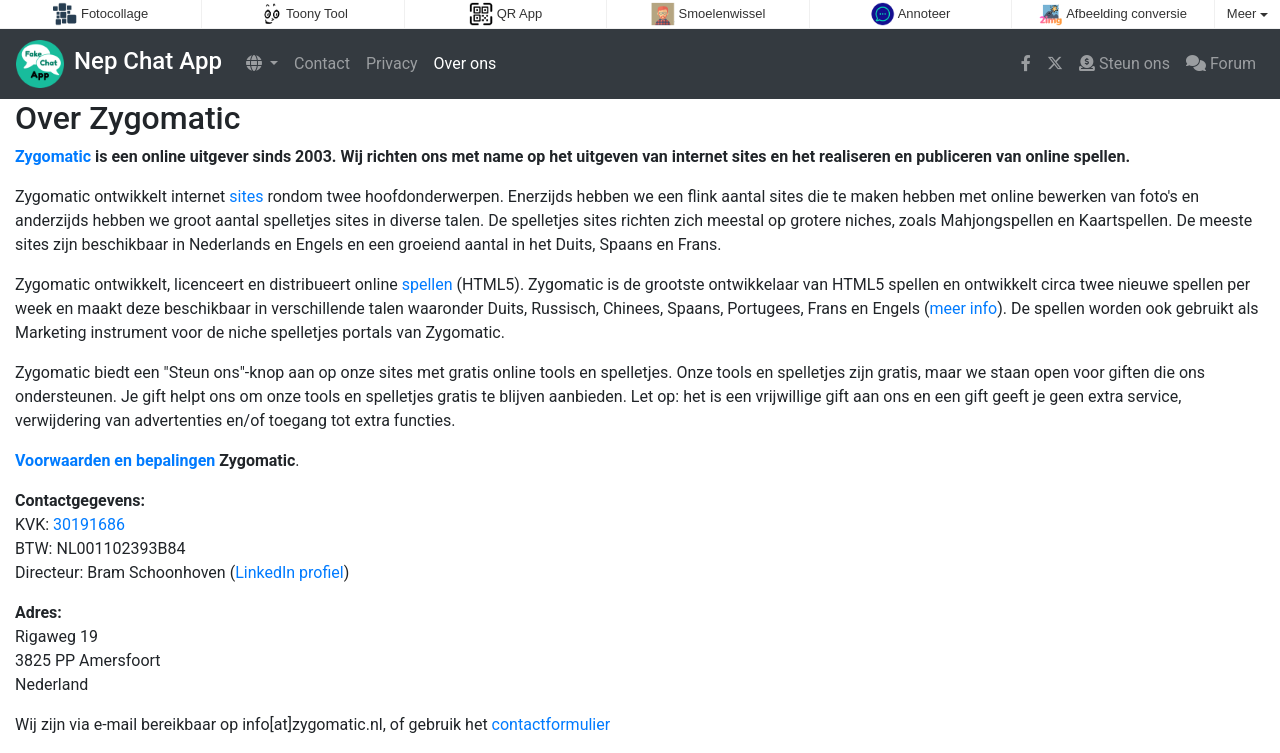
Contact (322, 63)
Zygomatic (53, 156)
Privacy (392, 63)
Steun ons (1124, 63)
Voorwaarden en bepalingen (115, 460)
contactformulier (551, 724)
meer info (963, 308)
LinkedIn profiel (289, 572)
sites (246, 196)
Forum (1221, 63)
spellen (427, 284)
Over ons (465, 63)
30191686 (89, 524)
